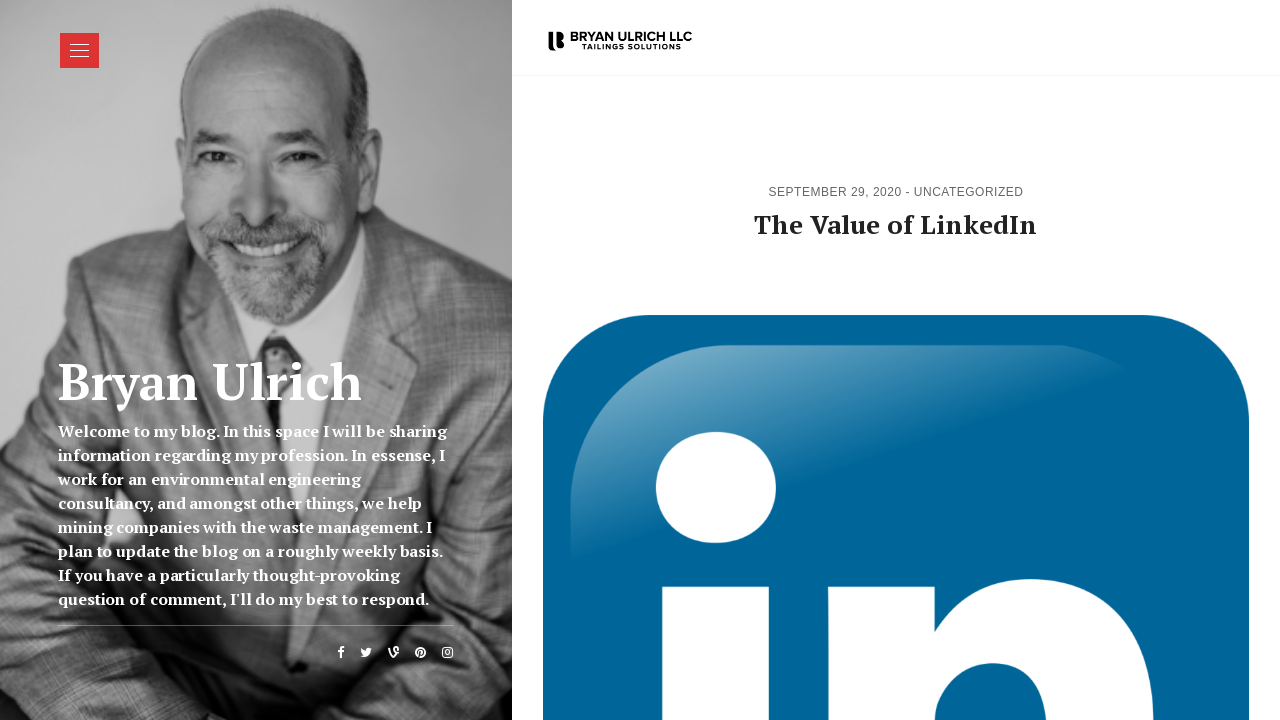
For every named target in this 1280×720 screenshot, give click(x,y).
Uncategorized (969, 192)
